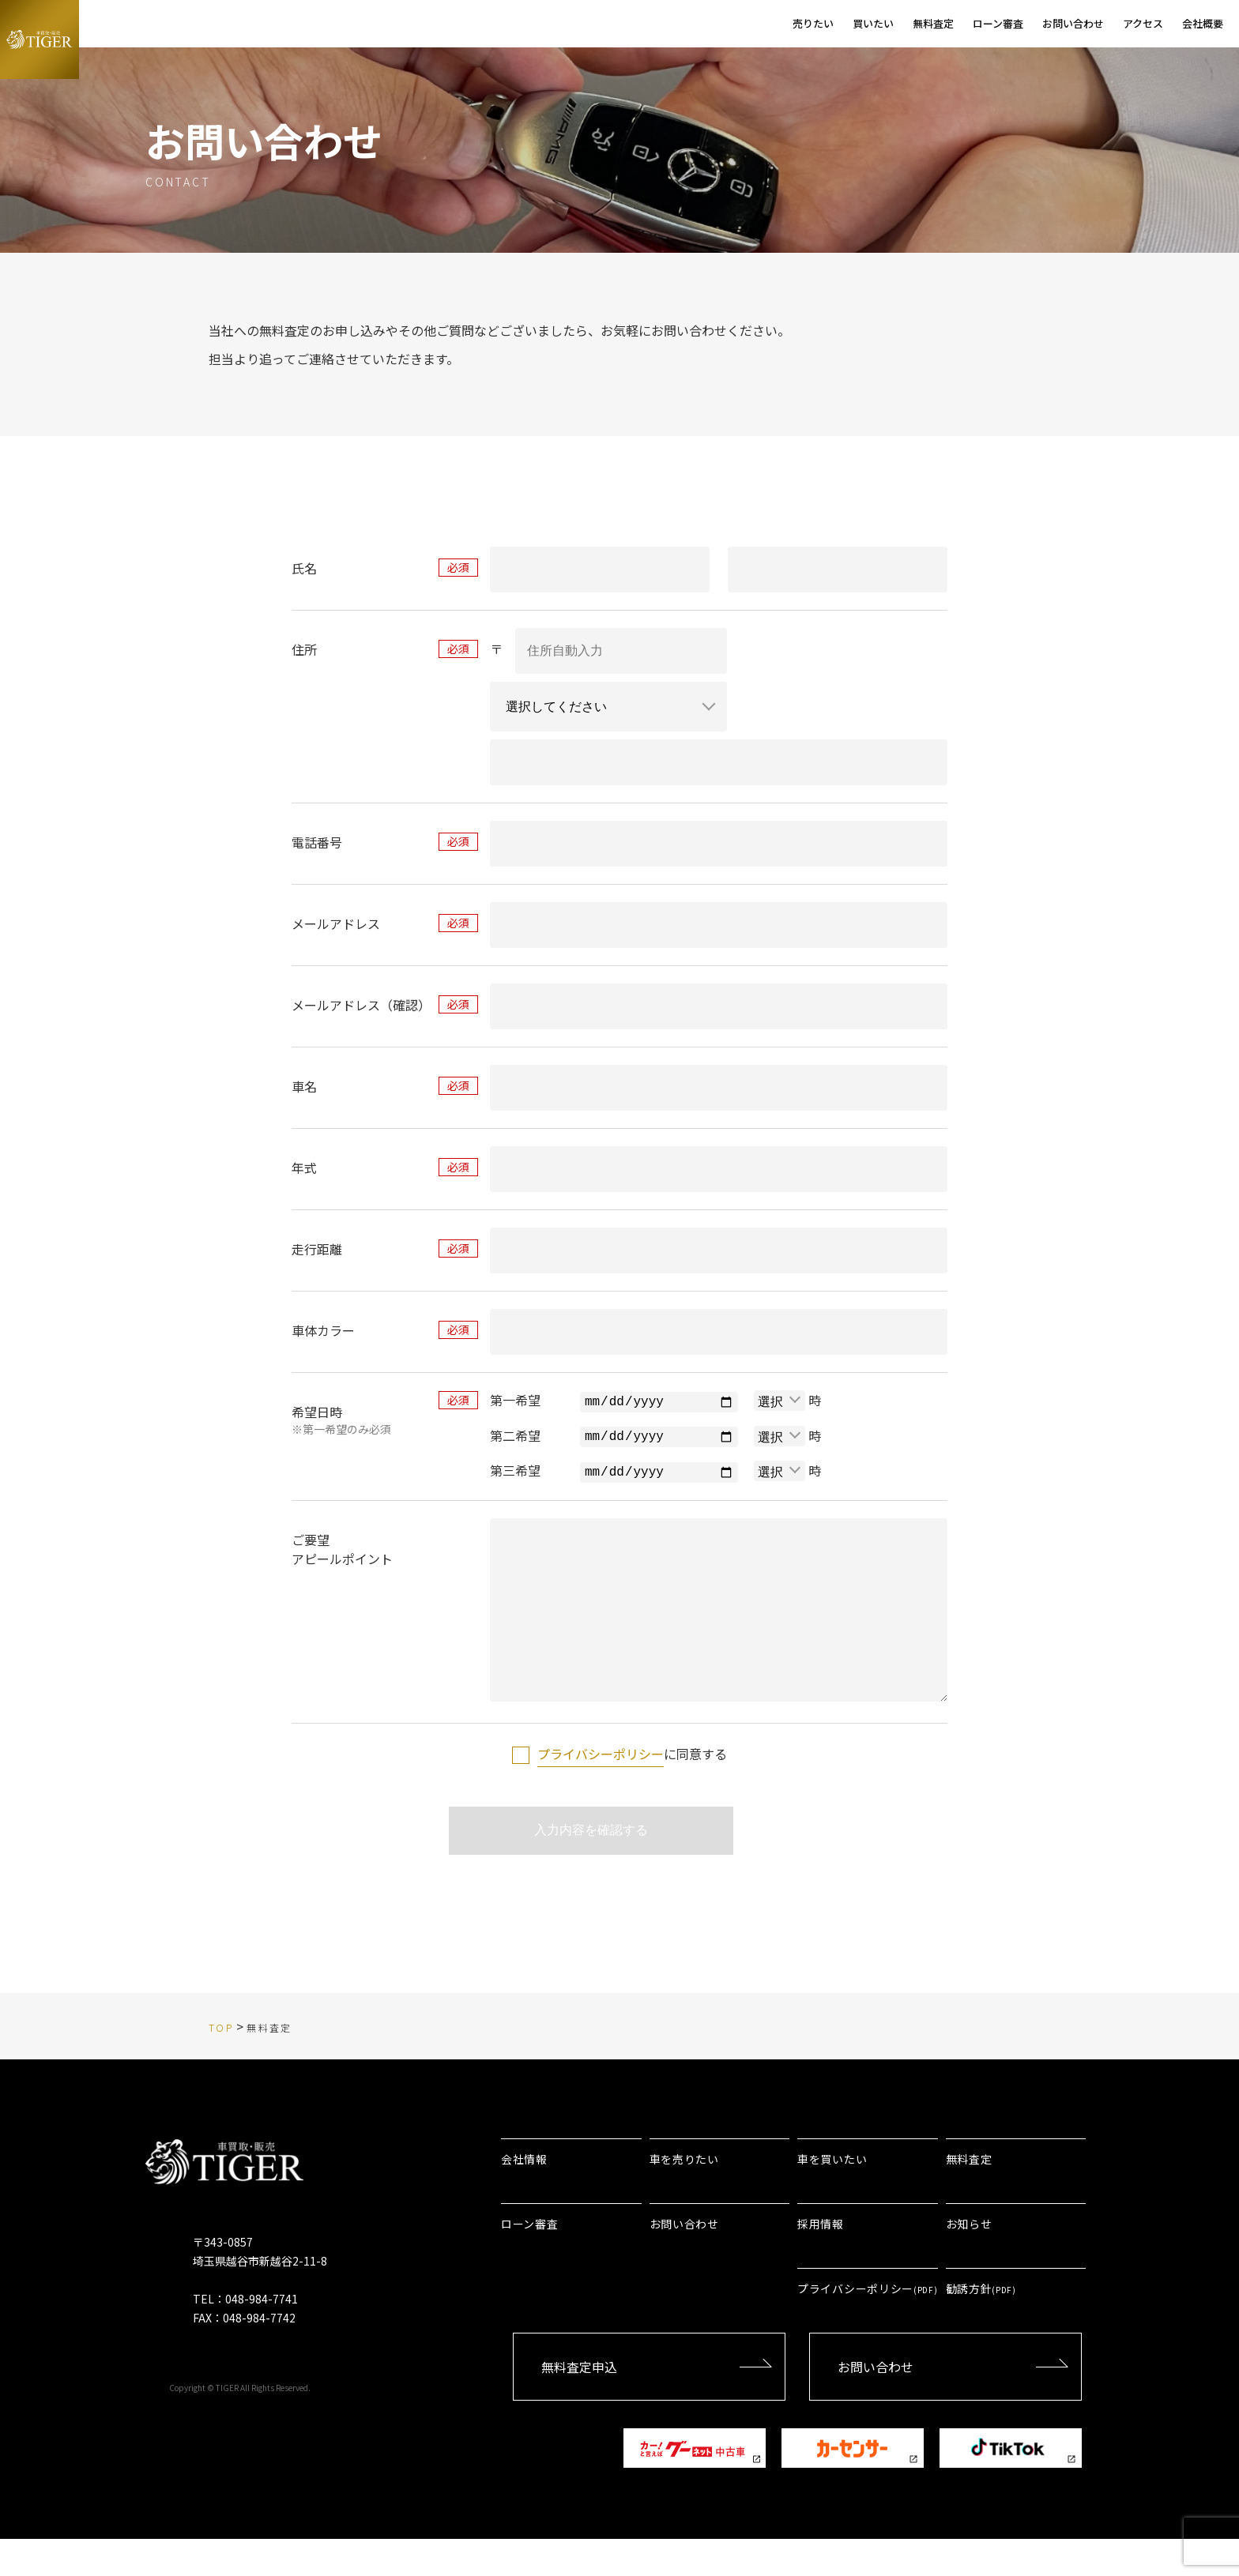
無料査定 (969, 2196)
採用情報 (820, 2261)
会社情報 (524, 2196)
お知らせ (969, 2261)
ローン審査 (530, 2261)
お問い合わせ (684, 2261)
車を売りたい (684, 2196)
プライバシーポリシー (600, 1783)
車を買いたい (832, 2196)
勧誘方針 (981, 2325)
